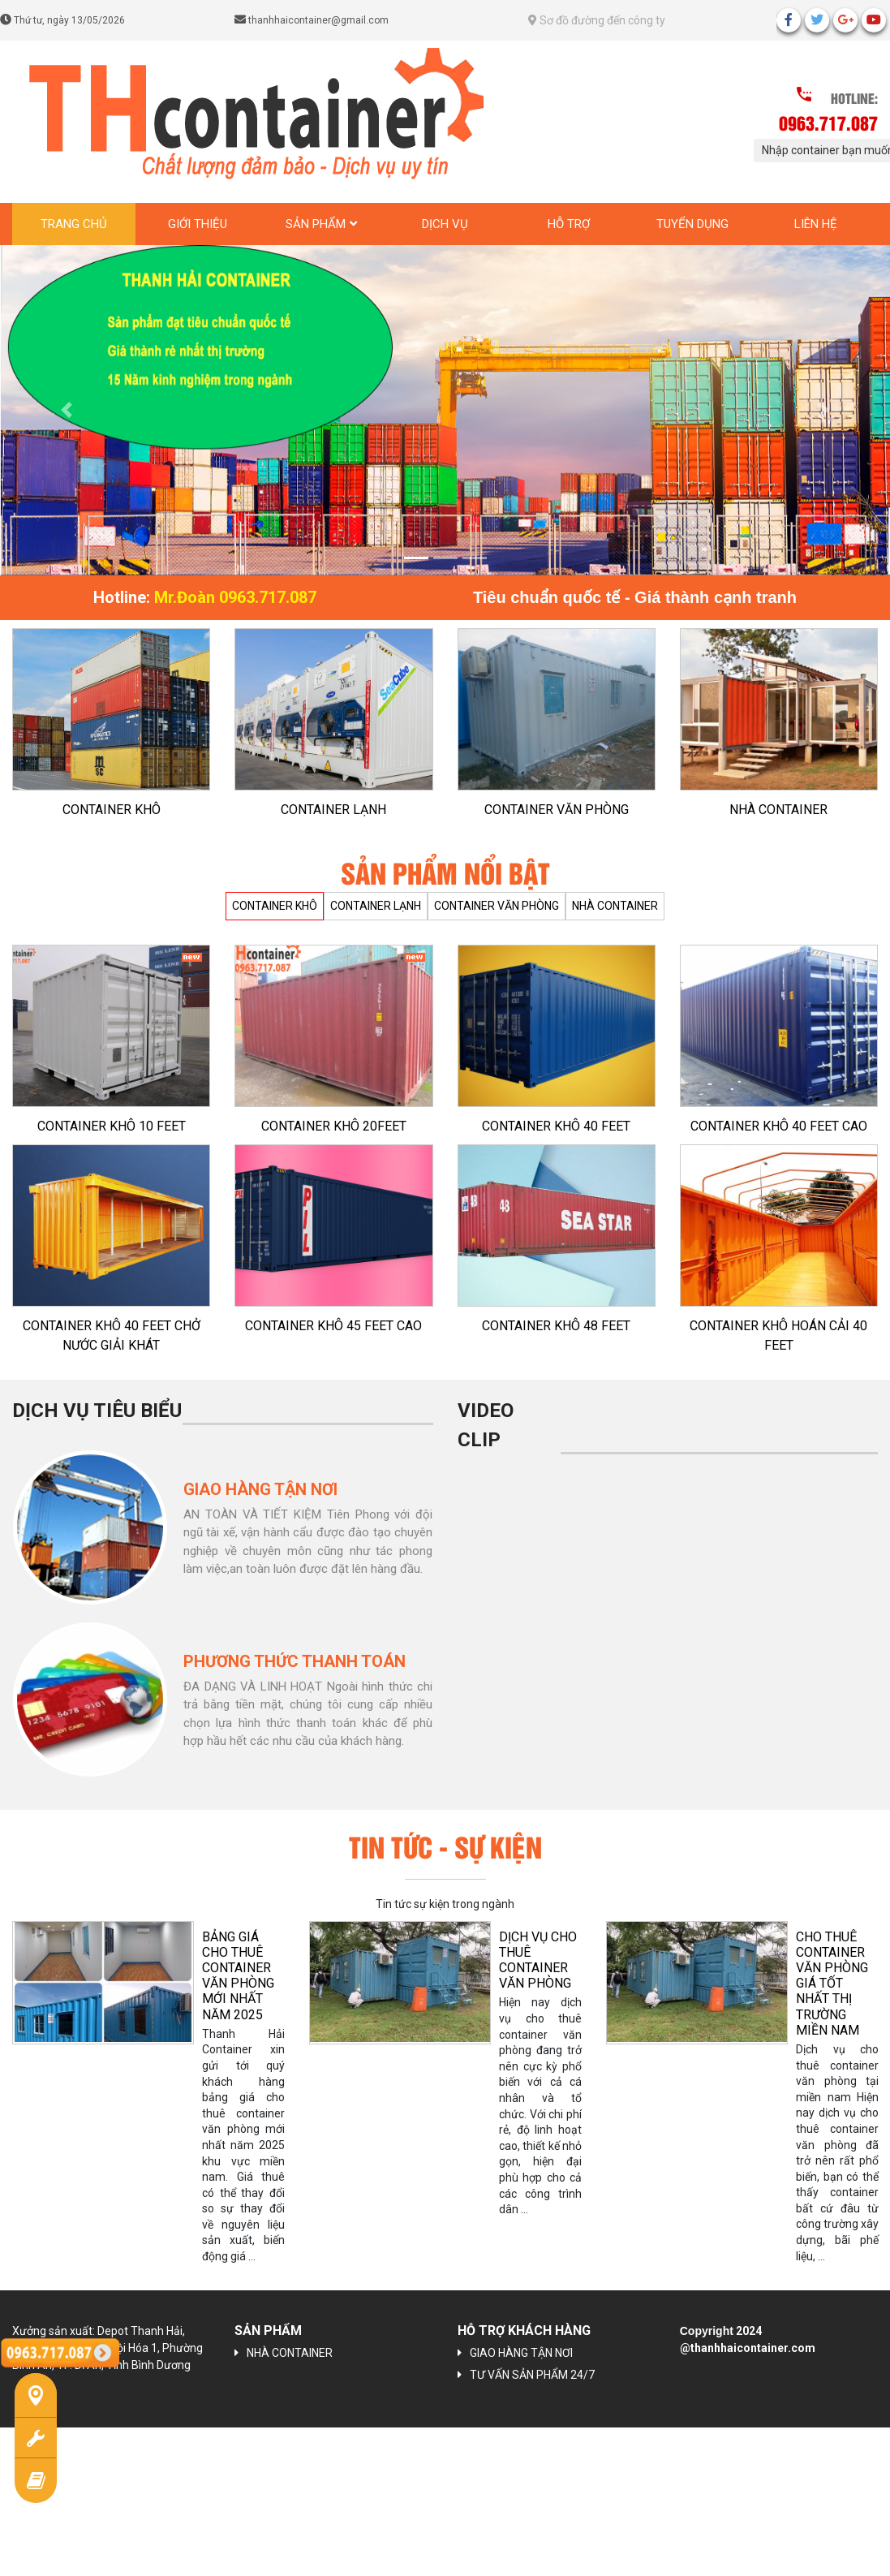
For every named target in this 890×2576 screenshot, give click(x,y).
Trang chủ (74, 224)
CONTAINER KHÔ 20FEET (333, 1126)
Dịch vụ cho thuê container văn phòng (538, 1960)
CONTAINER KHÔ (111, 809)
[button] (67, 410)
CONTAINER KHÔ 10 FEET (111, 1126)
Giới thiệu (197, 224)
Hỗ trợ (569, 224)
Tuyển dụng (692, 224)
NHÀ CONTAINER (778, 809)
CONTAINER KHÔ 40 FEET (556, 1126)
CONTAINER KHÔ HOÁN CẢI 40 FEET (778, 1335)
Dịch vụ (445, 224)
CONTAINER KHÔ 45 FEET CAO (333, 1325)
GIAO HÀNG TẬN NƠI (521, 2352)
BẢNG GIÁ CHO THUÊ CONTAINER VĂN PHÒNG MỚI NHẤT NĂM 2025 (238, 1975)
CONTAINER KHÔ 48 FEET (556, 1325)
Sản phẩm (316, 224)
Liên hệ (815, 224)
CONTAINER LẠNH (333, 809)
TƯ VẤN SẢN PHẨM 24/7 (532, 2374)
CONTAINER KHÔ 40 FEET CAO (778, 1126)
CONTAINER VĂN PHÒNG (556, 809)
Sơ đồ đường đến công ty (596, 20)
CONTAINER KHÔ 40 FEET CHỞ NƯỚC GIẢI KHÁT (111, 1335)
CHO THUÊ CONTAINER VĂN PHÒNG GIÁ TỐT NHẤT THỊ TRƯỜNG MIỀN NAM (832, 1983)
